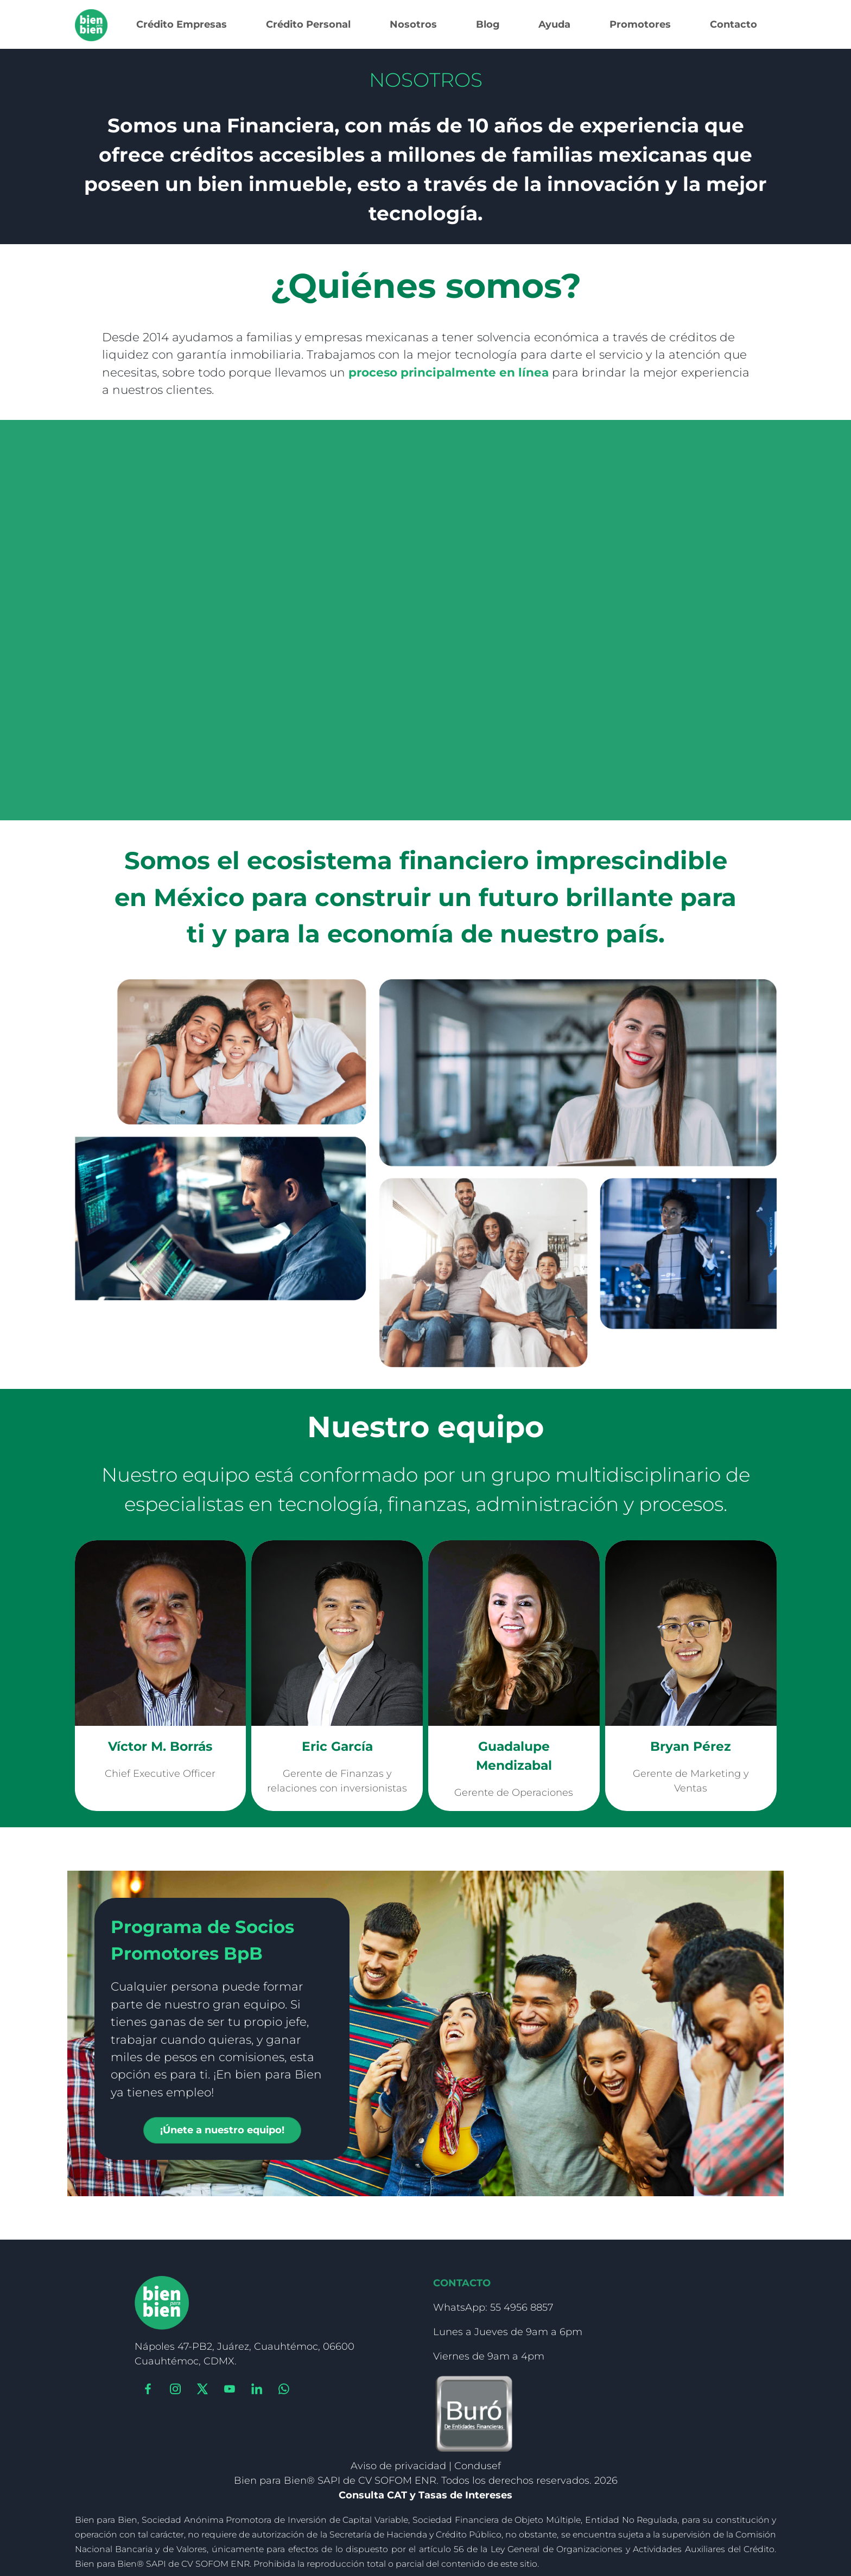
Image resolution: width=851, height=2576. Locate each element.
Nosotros (413, 24)
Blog (488, 24)
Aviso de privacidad (398, 2466)
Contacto (733, 24)
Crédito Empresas (181, 24)
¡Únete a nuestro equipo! (222, 2130)
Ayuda (554, 24)
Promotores (640, 24)
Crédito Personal (308, 24)
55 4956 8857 (521, 2307)
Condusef (477, 2466)
